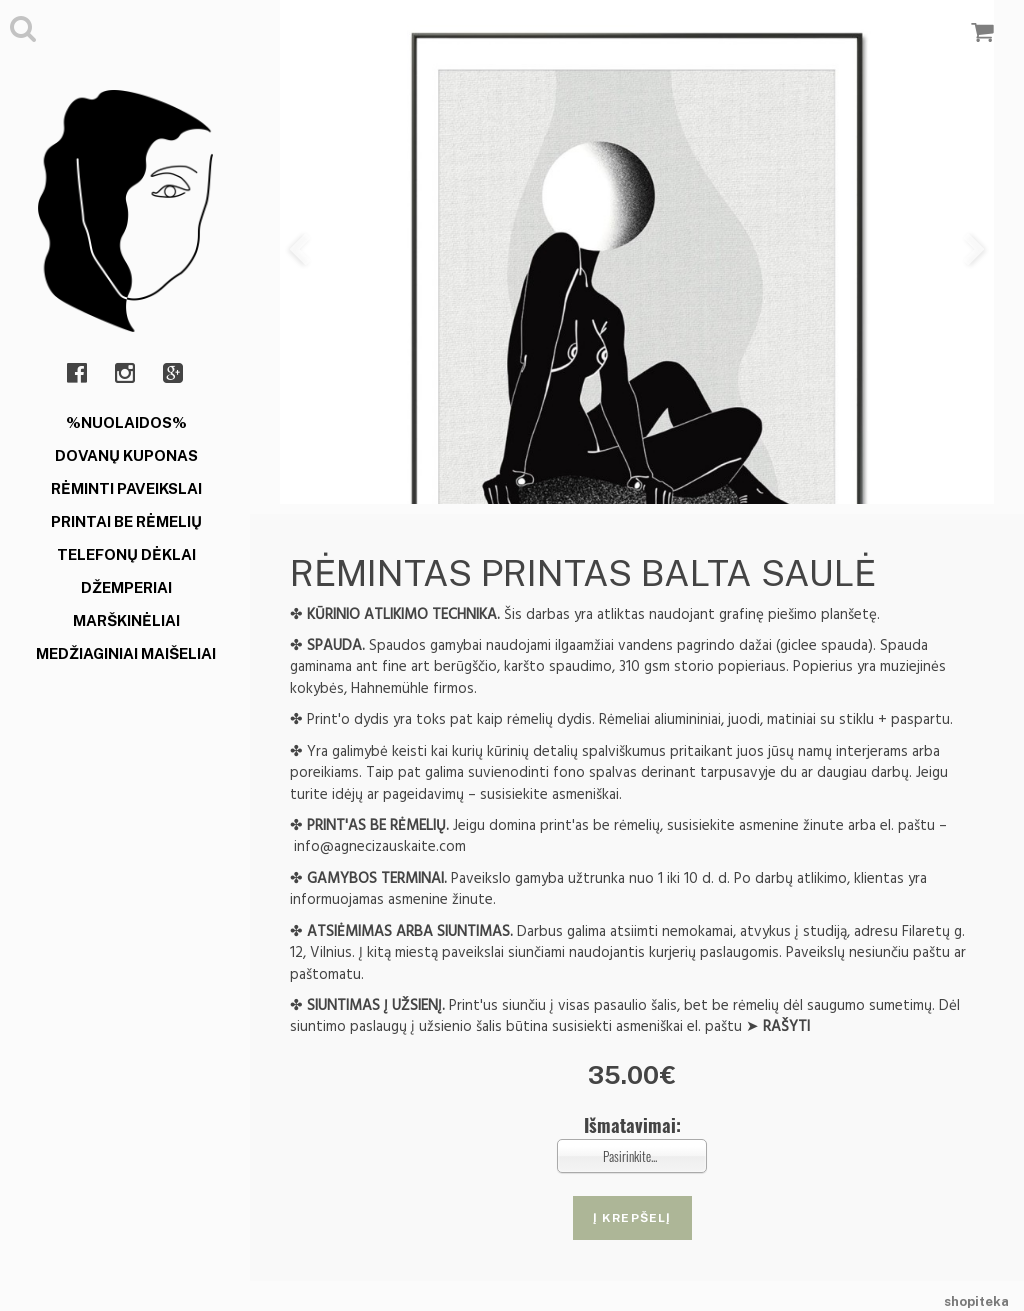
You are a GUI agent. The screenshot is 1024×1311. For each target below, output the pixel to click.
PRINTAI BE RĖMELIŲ (126, 521)
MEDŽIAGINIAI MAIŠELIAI (126, 653)
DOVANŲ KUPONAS (126, 455)
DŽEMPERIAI (126, 587)
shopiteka (976, 1301)
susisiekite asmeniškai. (551, 794)
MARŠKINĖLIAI (126, 620)
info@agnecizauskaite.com (380, 846)
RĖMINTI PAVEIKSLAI (126, 488)
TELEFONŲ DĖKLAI (126, 554)
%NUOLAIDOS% (126, 422)
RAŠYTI (786, 1026)
